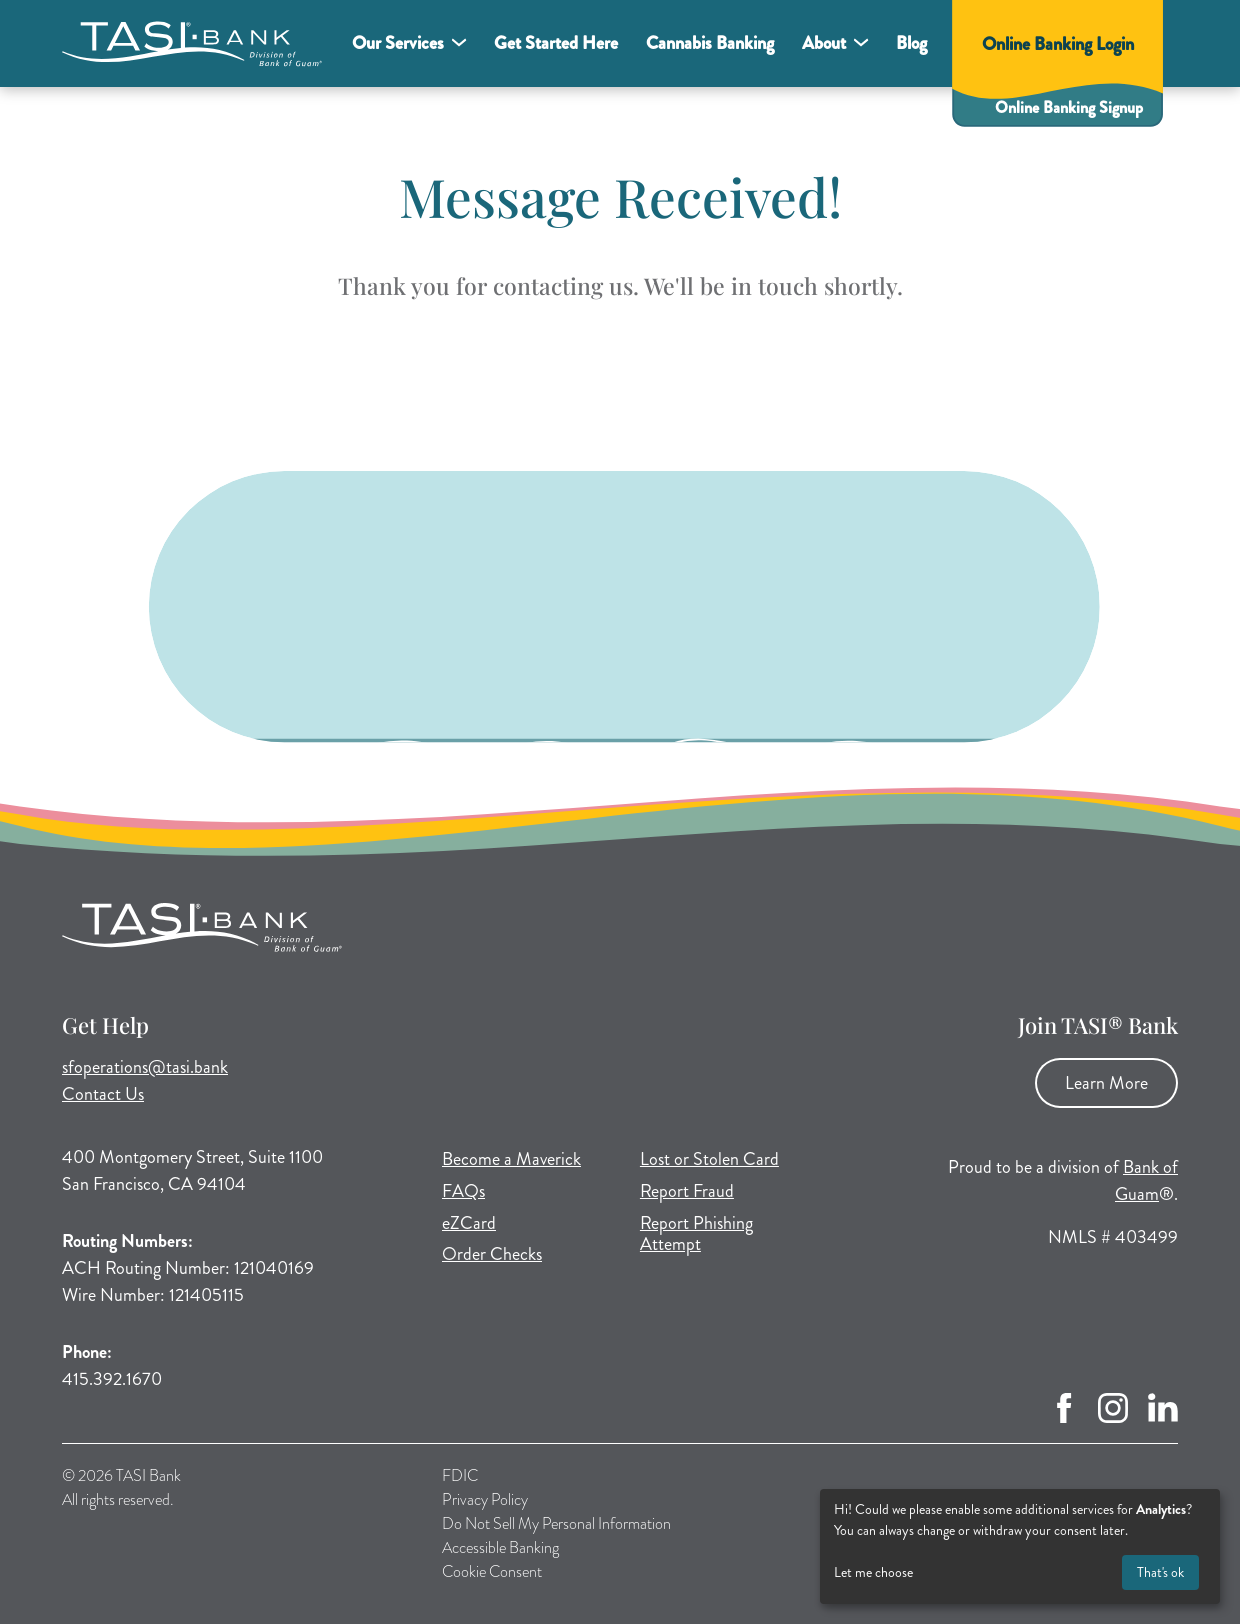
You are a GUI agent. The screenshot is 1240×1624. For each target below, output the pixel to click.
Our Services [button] (398, 43)
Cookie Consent (492, 1571)
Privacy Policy (485, 1499)
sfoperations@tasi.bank (145, 1067)
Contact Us (103, 1094)
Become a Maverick (511, 1159)
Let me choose (873, 1572)
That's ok (1160, 1572)
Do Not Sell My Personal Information (556, 1523)
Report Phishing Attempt (696, 1234)
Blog (911, 43)
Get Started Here (556, 43)
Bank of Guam (1146, 1180)
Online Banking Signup (1069, 107)
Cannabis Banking (710, 43)
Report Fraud (687, 1191)
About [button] (824, 43)
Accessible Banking (500, 1547)
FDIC (460, 1475)
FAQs (463, 1191)
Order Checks (492, 1254)
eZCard (469, 1223)
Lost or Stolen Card (709, 1159)
